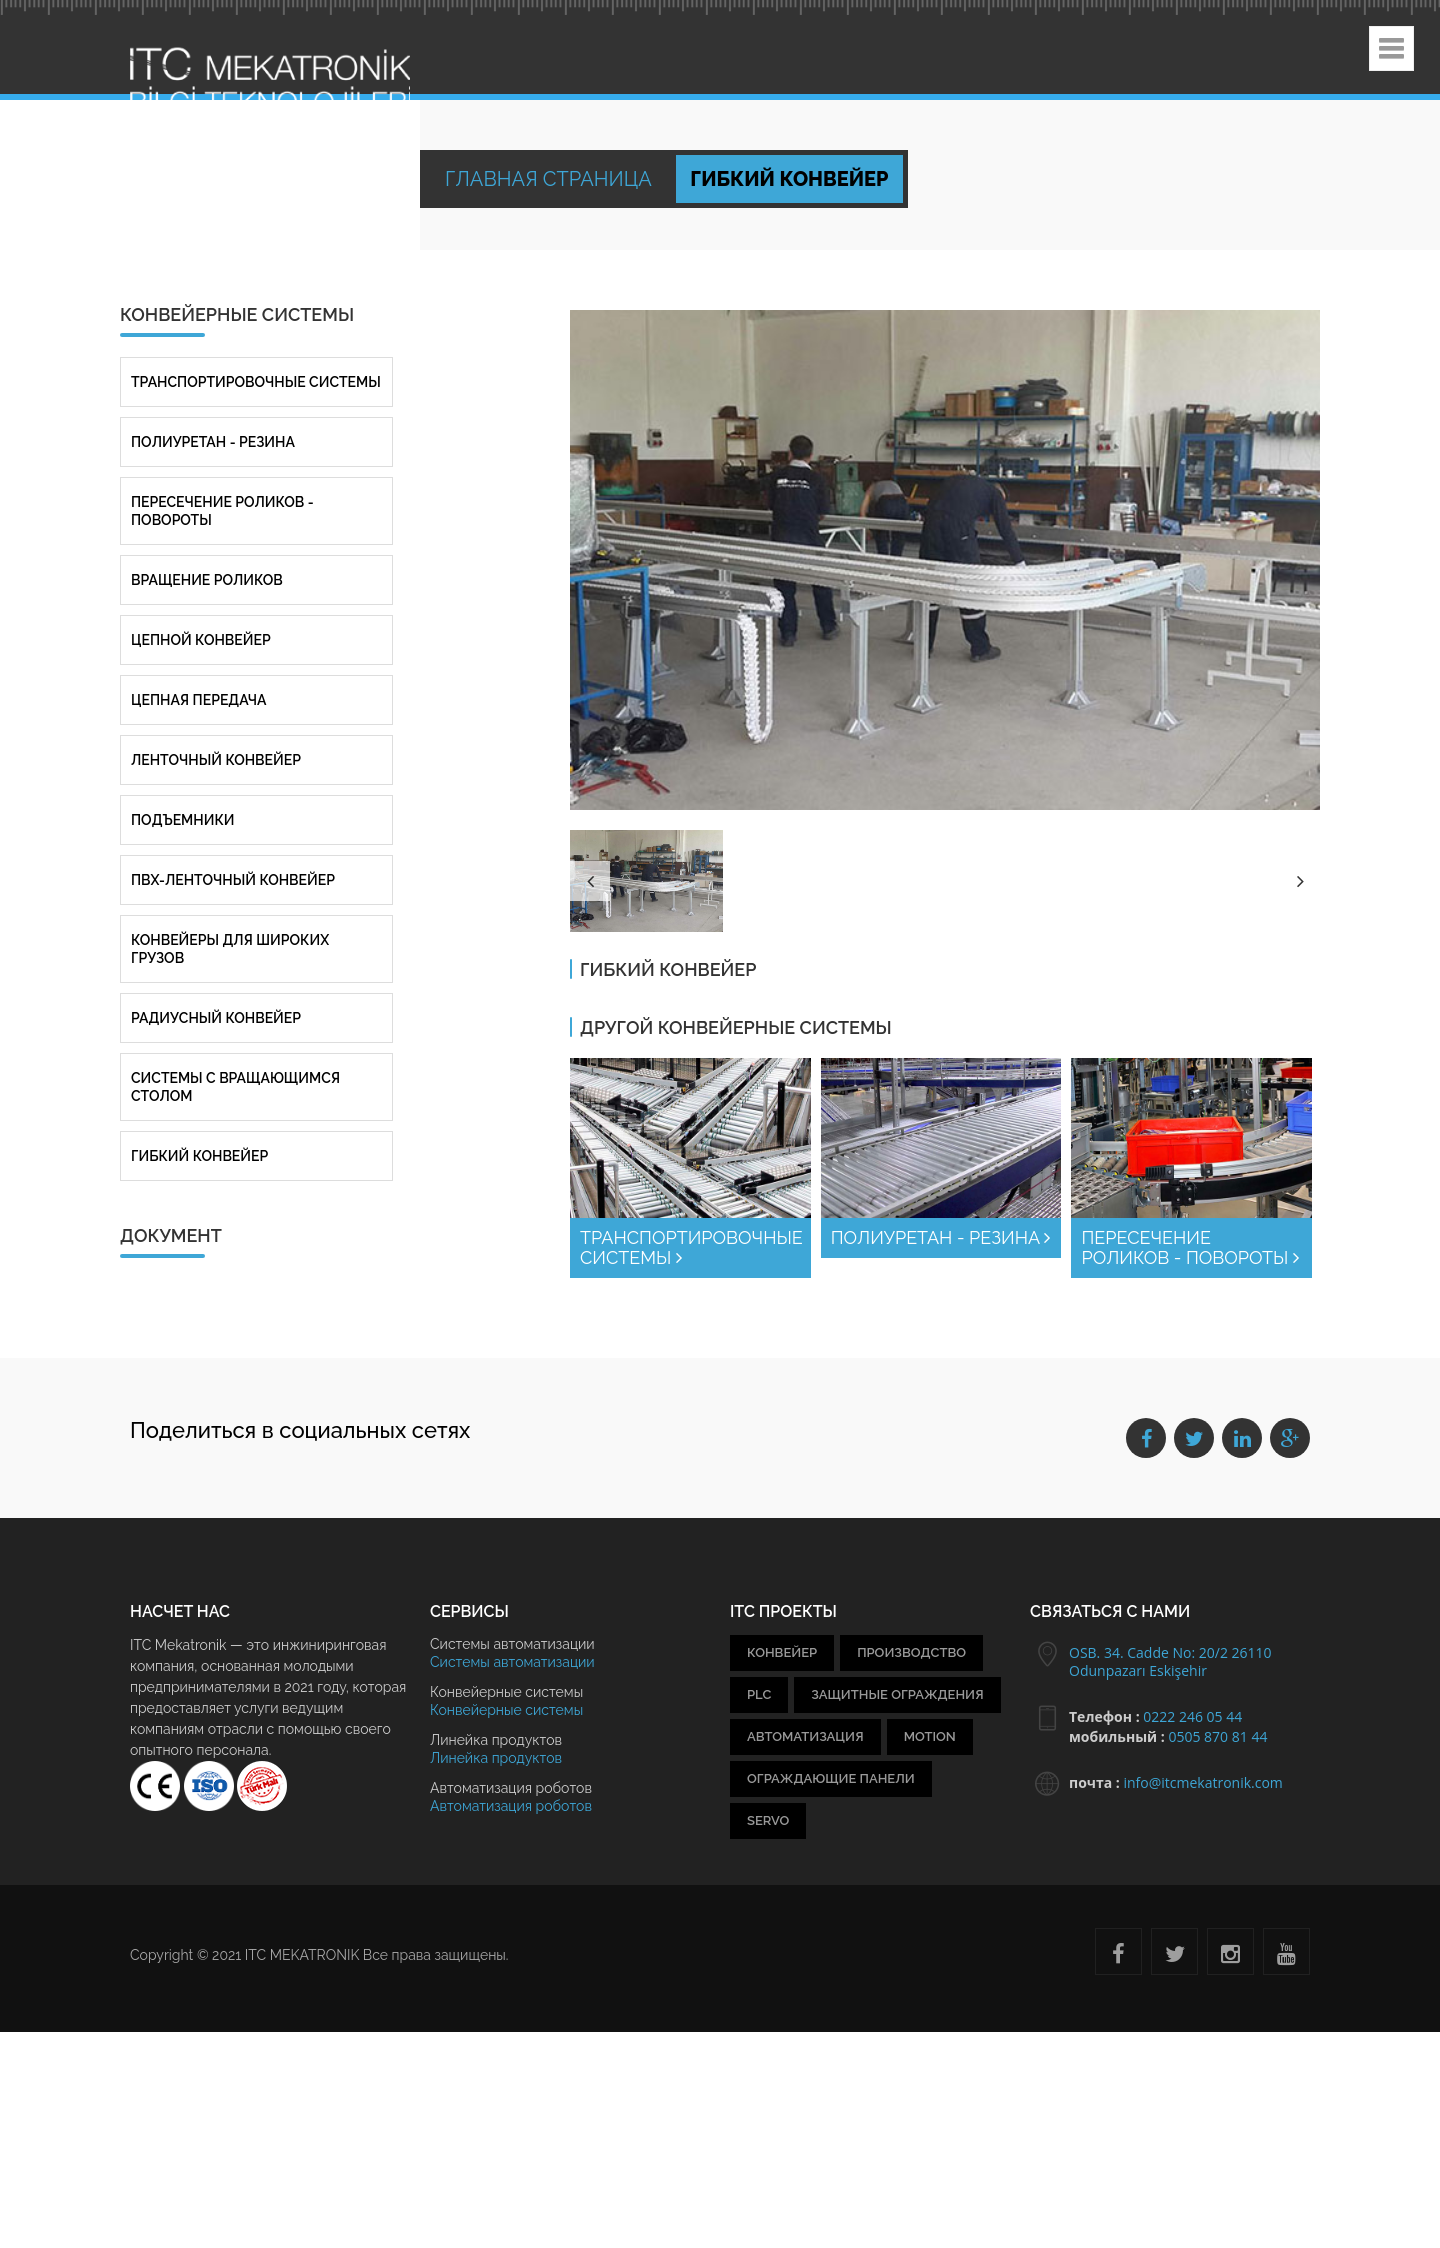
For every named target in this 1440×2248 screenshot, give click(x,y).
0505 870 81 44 (1217, 1736)
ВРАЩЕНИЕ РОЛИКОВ (207, 580)
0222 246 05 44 (1192, 1716)
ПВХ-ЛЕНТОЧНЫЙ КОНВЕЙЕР (233, 880)
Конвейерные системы (506, 1710)
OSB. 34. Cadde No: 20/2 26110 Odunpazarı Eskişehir (1170, 1661)
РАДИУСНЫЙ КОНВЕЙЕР (216, 1018)
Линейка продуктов (496, 1758)
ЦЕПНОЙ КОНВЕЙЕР (201, 640)
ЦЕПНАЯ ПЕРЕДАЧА (198, 700)
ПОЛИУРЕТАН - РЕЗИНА (941, 1237)
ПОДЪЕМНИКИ (183, 820)
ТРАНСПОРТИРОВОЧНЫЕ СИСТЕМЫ (691, 1247)
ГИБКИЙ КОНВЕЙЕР (199, 1156)
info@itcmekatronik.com (1202, 1782)
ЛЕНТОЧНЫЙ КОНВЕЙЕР (216, 760)
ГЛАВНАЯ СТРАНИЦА (550, 179)
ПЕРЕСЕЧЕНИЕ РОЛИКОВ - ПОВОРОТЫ (1190, 1247)
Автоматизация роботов (511, 1806)
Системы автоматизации (512, 1662)
